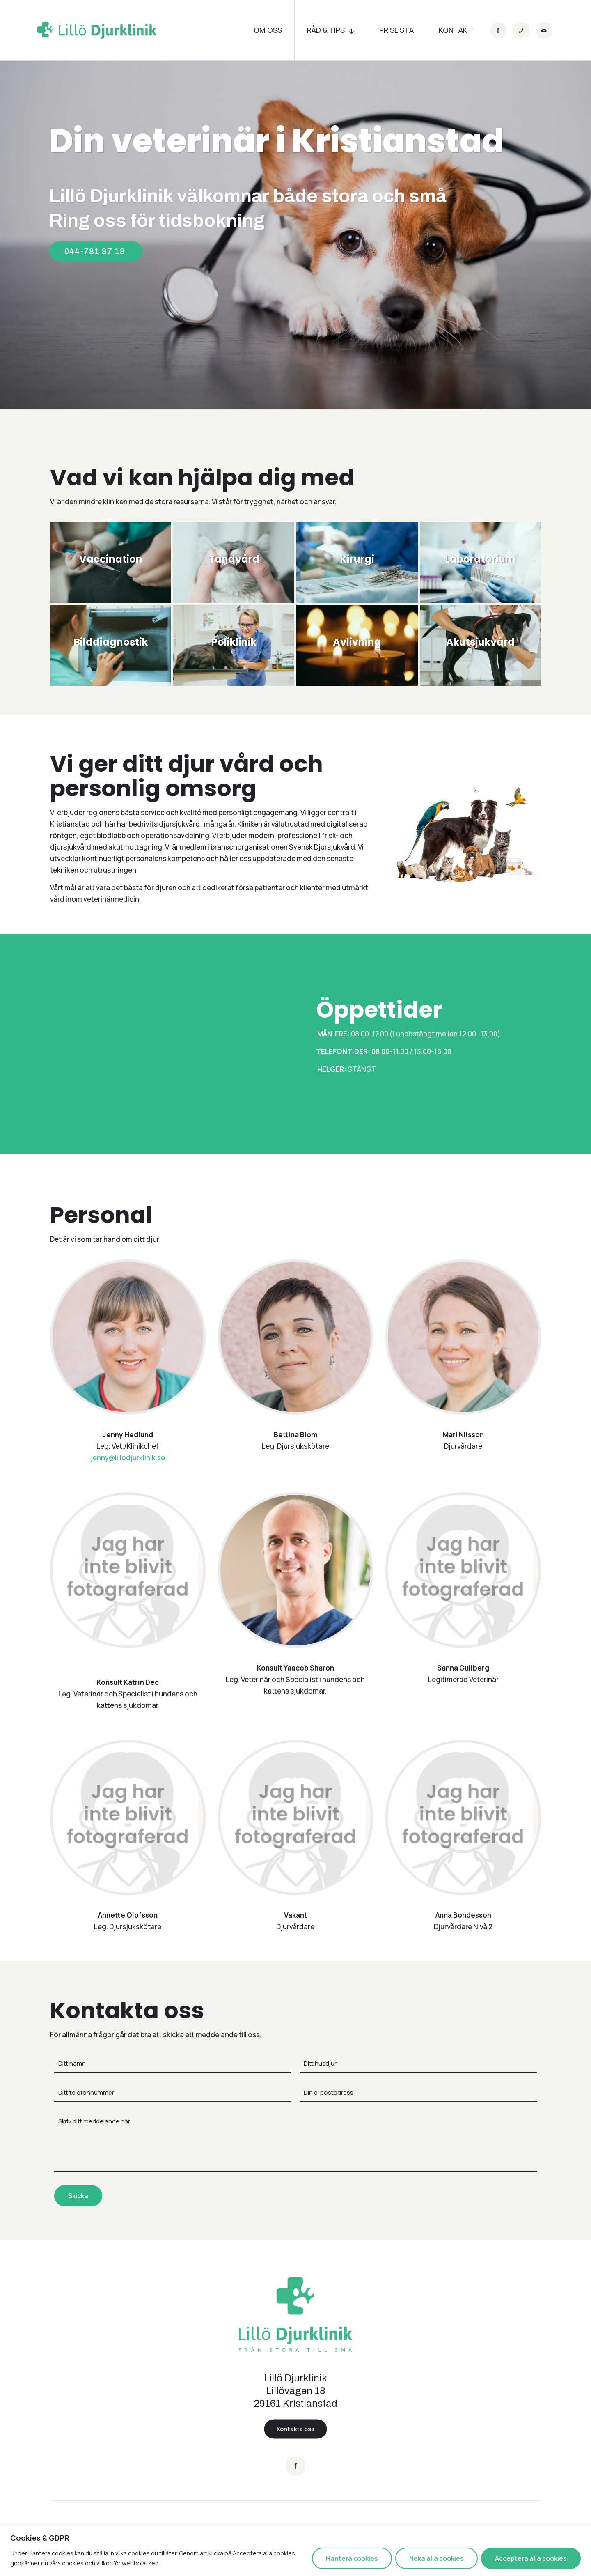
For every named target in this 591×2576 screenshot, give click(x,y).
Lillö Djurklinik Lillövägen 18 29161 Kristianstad (295, 2391)
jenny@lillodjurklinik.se (128, 1457)
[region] (295, 2550)
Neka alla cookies (436, 2558)
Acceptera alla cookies (531, 2558)
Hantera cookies (352, 2558)
